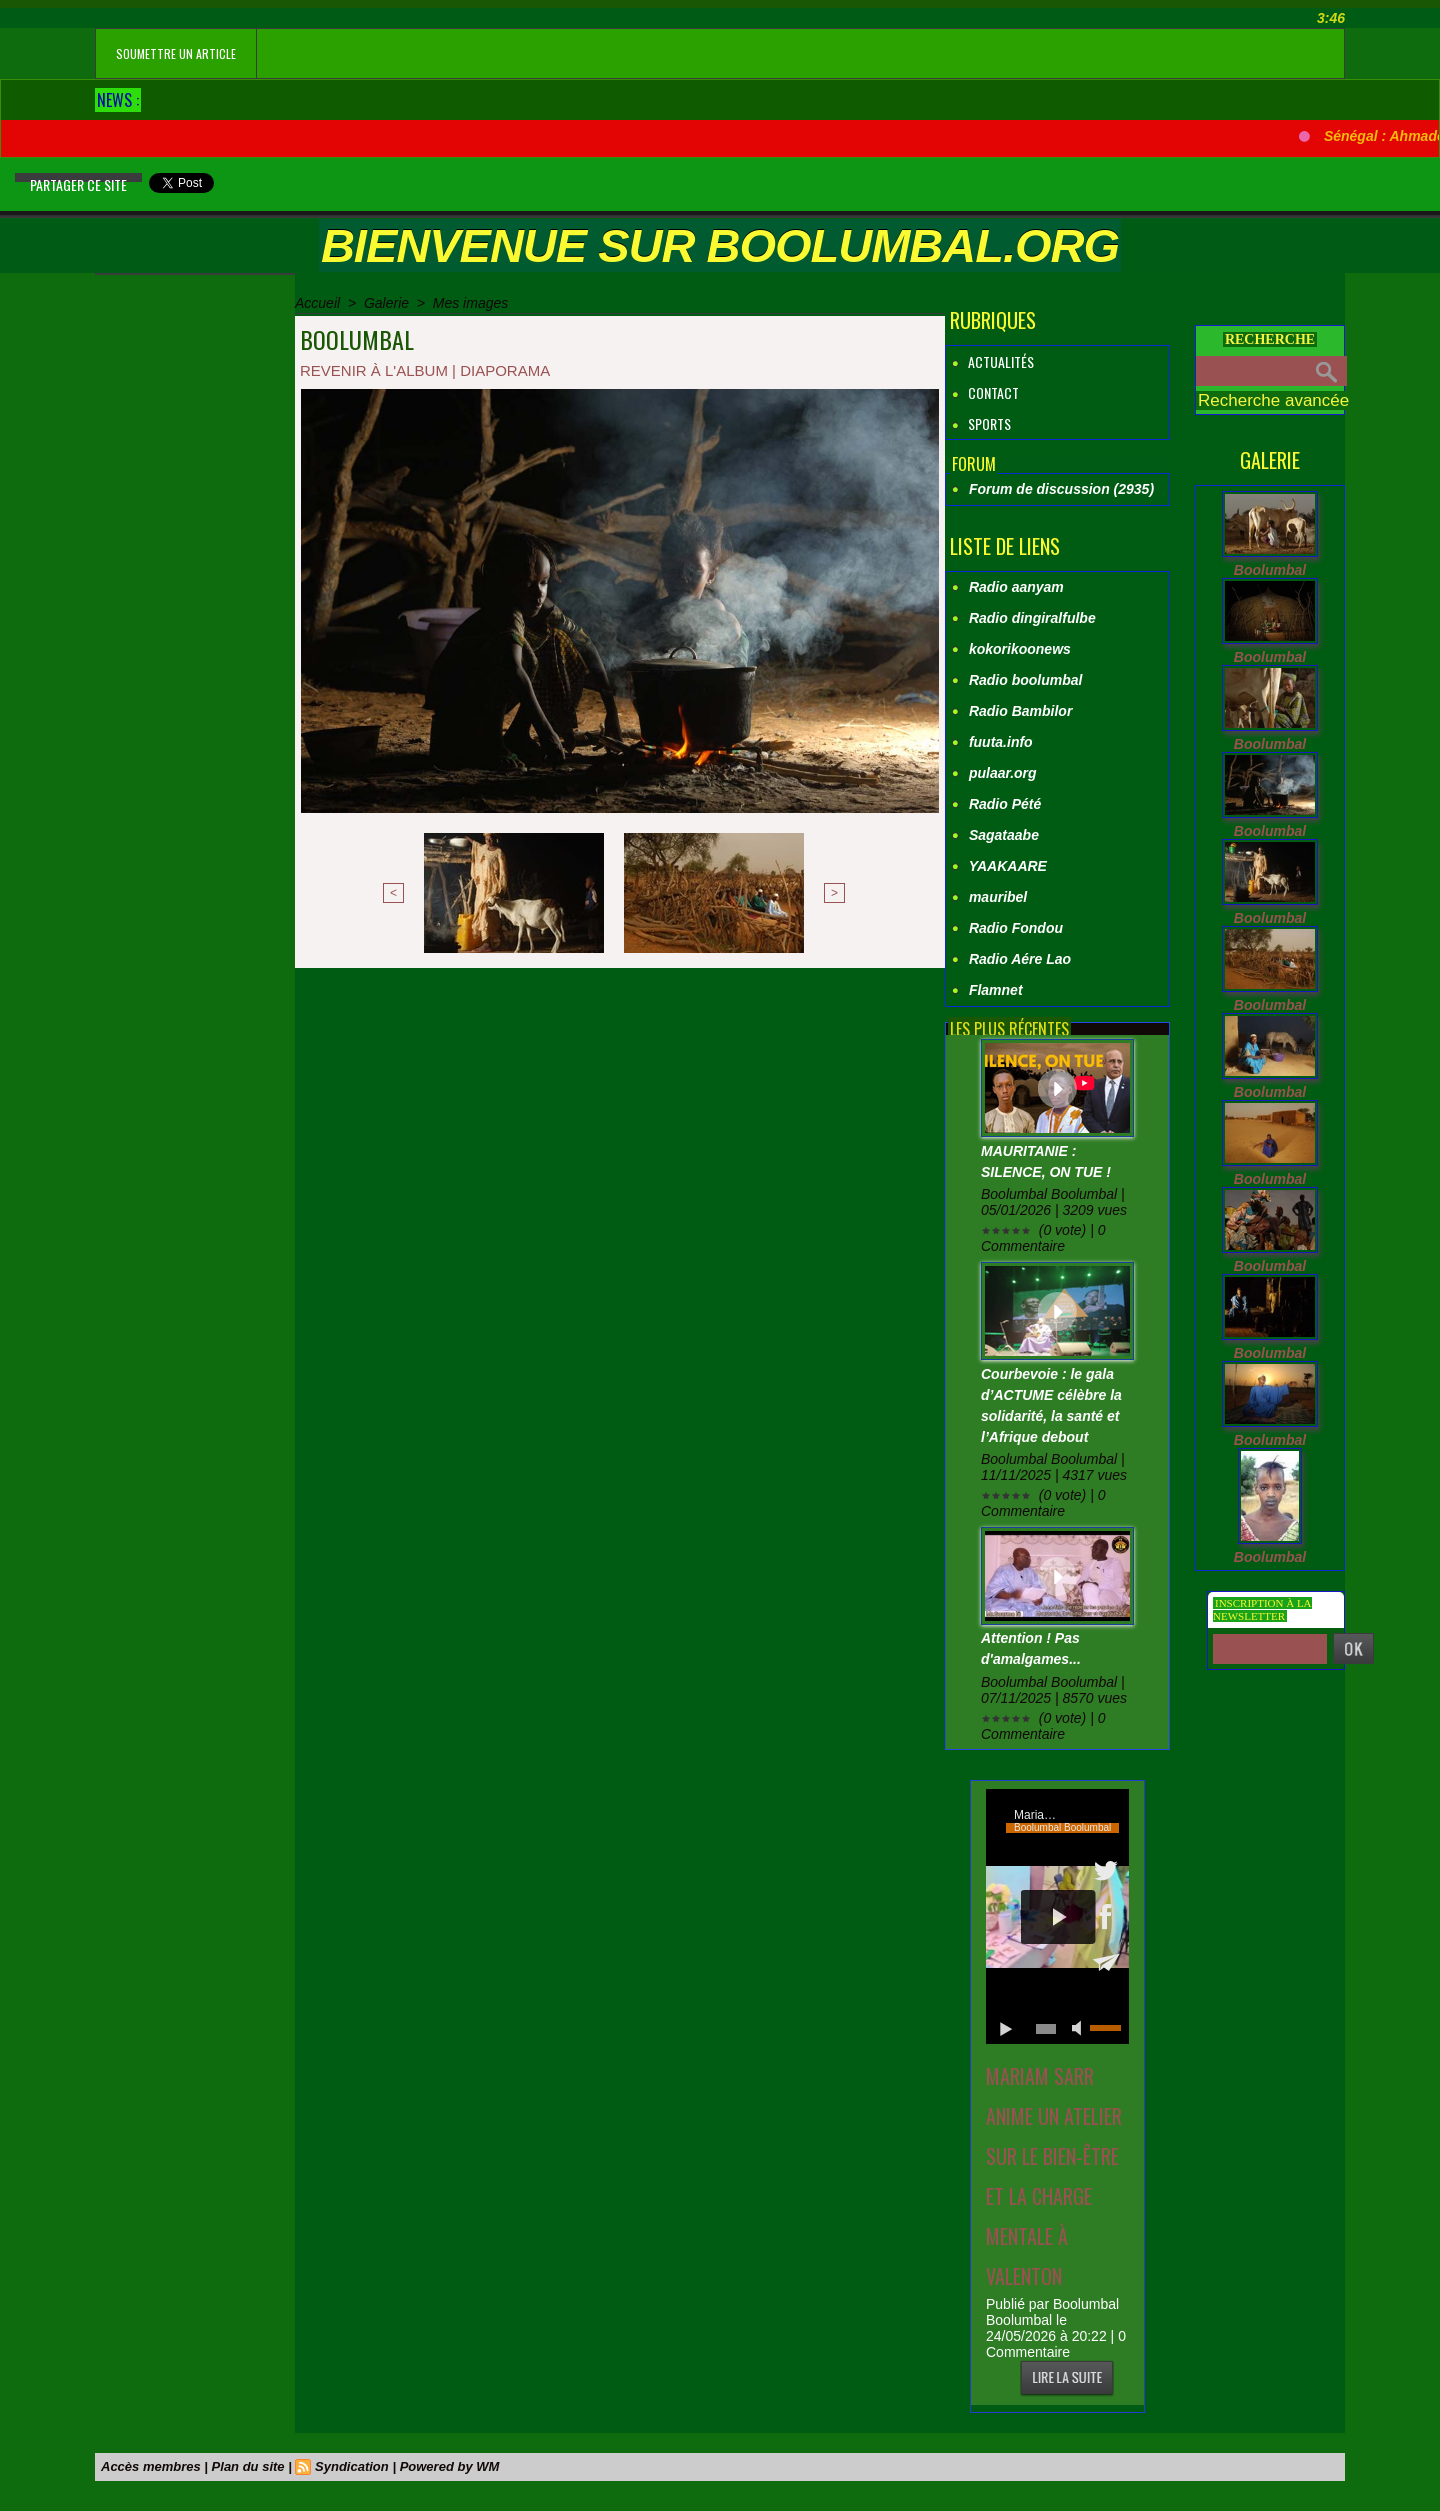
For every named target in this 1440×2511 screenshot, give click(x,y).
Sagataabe (1004, 835)
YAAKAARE (1008, 866)
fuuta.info (1001, 742)
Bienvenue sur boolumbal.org (720, 245)
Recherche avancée (1273, 400)
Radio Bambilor (1020, 711)
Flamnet (996, 990)
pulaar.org (1003, 773)
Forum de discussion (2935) (1061, 489)
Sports (981, 423)
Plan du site (248, 2466)
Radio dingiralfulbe (1032, 618)
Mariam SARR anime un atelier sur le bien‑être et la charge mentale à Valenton (1054, 2176)
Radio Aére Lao (1020, 959)
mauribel (998, 897)
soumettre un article (176, 53)
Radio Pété (1005, 804)
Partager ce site (78, 184)
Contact (985, 392)
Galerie (386, 303)
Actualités (992, 361)
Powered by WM (450, 2466)
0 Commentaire (1056, 2344)
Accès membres (151, 2466)
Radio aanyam (1016, 587)
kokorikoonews (1020, 649)
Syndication (352, 2466)
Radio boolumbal (1026, 680)
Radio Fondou (1016, 928)
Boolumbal (1270, 570)
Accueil (317, 303)
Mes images (470, 303)
